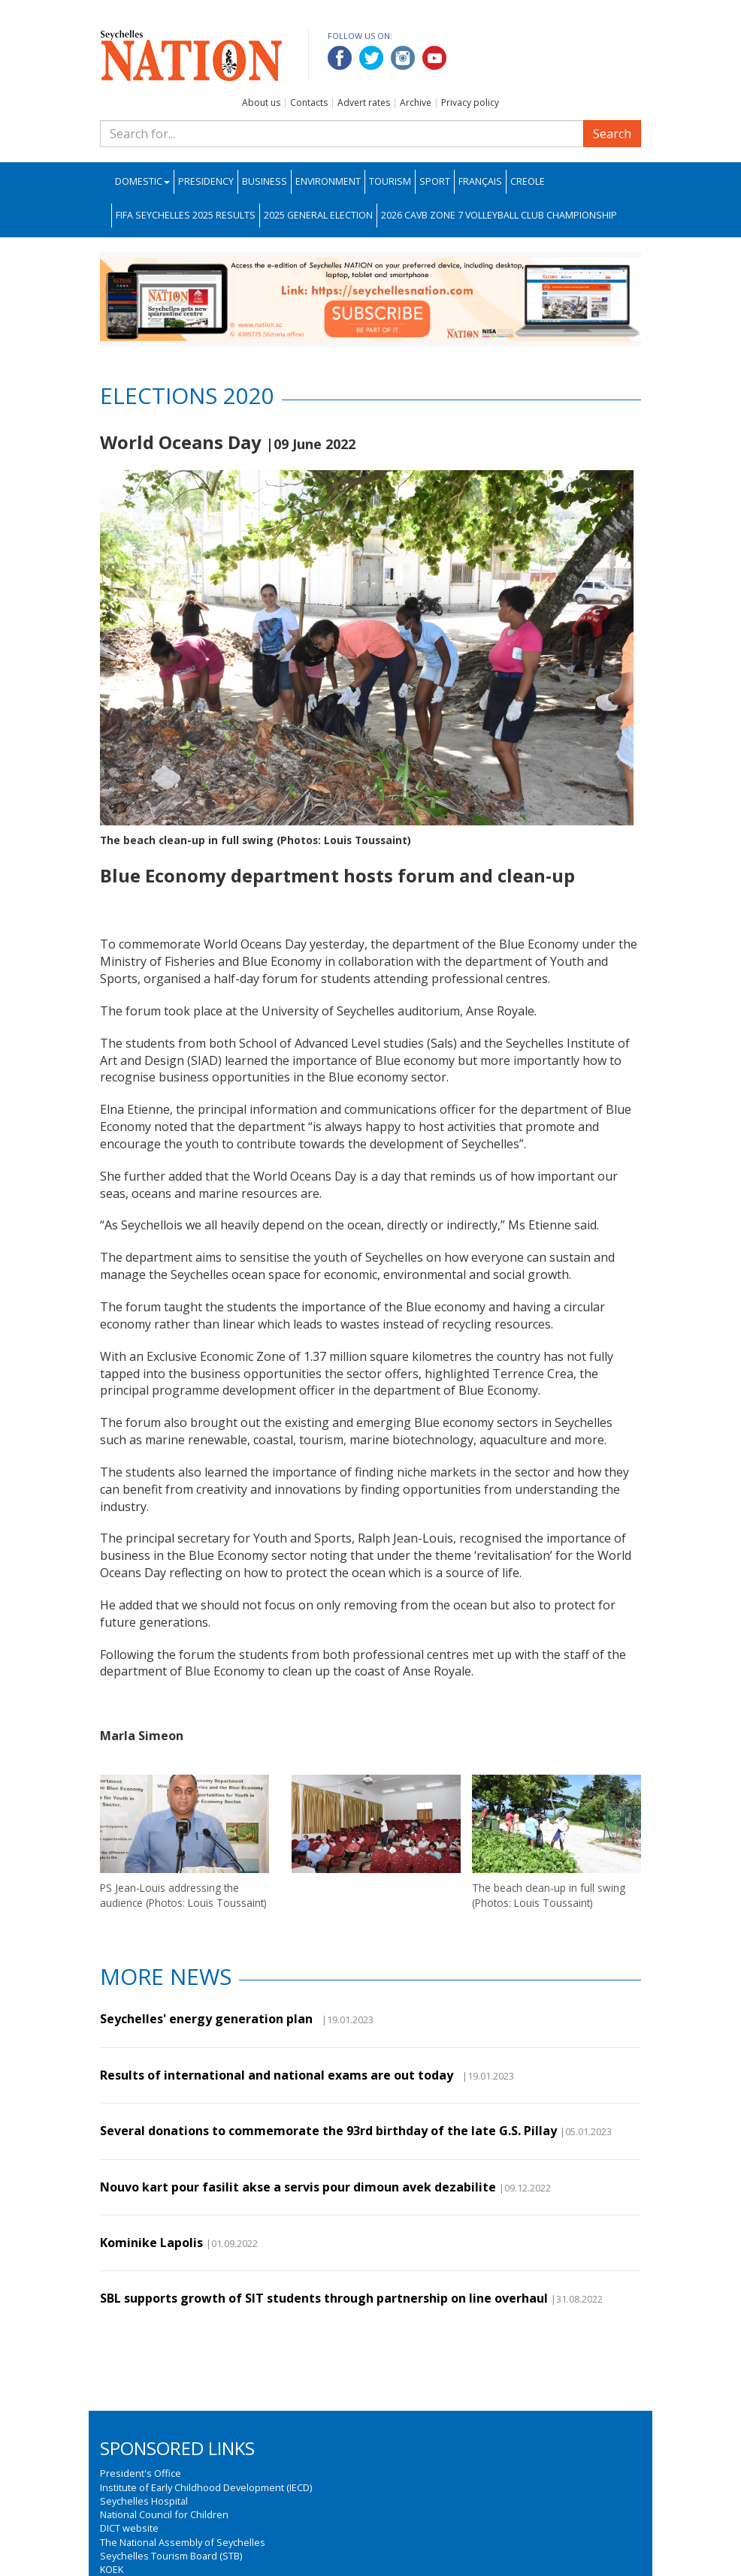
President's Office (140, 2473)
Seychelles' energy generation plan (209, 2018)
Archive (415, 102)
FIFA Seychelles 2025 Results (186, 215)
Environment (328, 181)
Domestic (142, 181)
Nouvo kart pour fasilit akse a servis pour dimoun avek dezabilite (298, 2187)
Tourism (390, 181)
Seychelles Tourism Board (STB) (171, 2555)
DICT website (129, 2528)
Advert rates (363, 102)
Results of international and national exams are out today (279, 2075)
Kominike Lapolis (151, 2242)
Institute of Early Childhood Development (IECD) (206, 2487)
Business (264, 181)
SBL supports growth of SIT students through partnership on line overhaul (324, 2298)
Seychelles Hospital (144, 2501)
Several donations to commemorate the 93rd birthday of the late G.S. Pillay (328, 2130)
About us (261, 102)
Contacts (309, 102)
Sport (434, 181)
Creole (527, 181)
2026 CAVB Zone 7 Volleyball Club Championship (499, 215)
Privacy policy (470, 102)
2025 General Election (318, 215)
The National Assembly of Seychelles (182, 2542)
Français (480, 181)
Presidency (206, 181)
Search (612, 133)
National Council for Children (164, 2514)
